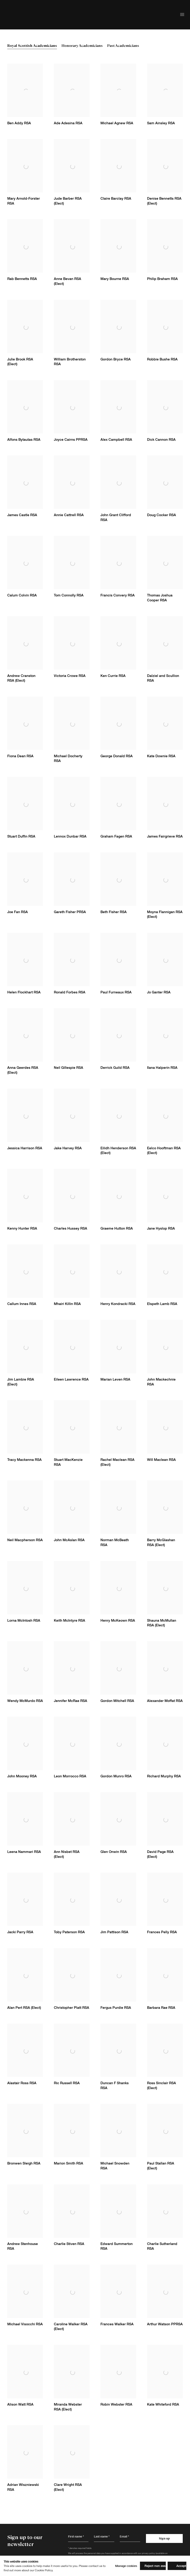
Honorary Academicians (82, 46)
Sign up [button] (164, 2538)
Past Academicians (123, 46)
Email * (124, 2536)
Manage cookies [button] (126, 2565)
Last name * (102, 2536)
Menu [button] (182, 14)
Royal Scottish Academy (27, 14)
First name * (76, 2536)
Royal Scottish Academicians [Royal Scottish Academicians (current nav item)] (32, 46)
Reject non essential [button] (159, 2566)
